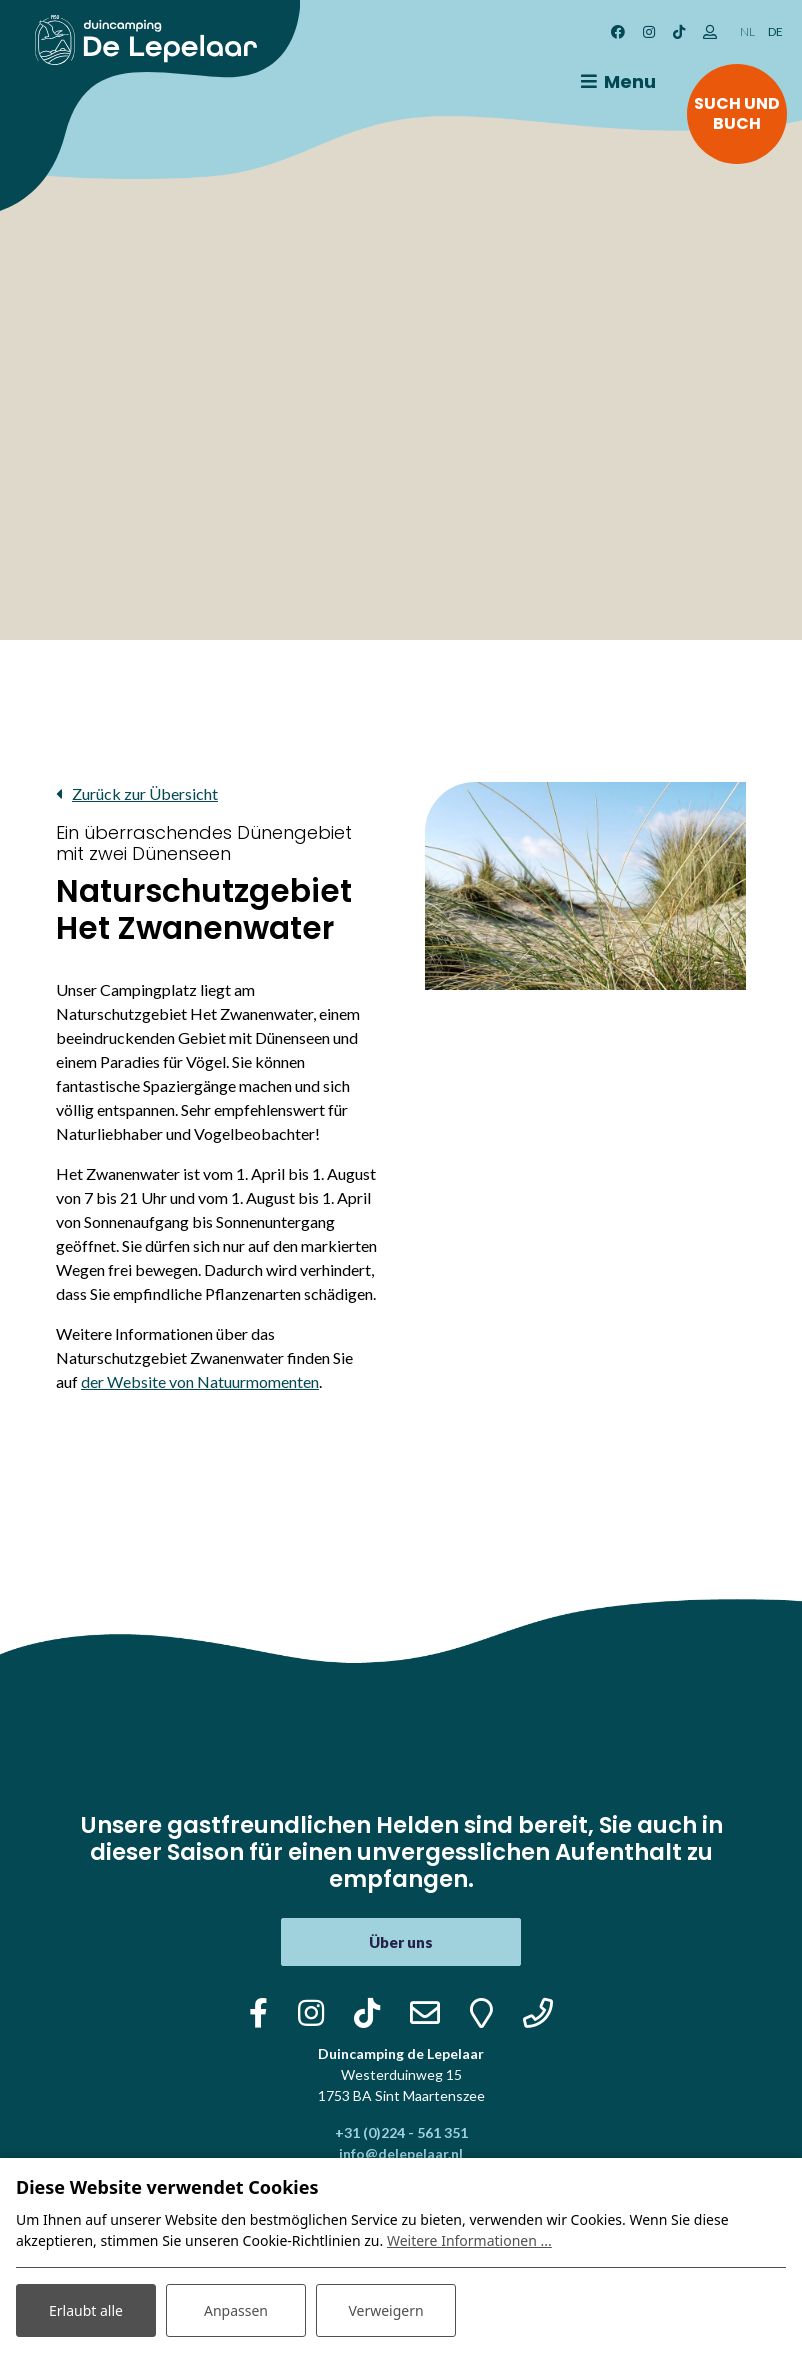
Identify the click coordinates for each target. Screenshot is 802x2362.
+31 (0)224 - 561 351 (401, 2132)
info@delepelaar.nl (401, 2153)
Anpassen (236, 2310)
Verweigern (385, 2310)
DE (775, 31)
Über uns (401, 1942)
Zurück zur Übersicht (145, 793)
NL (747, 31)
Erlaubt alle (86, 2310)
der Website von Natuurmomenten (200, 1381)
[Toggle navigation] (615, 82)
